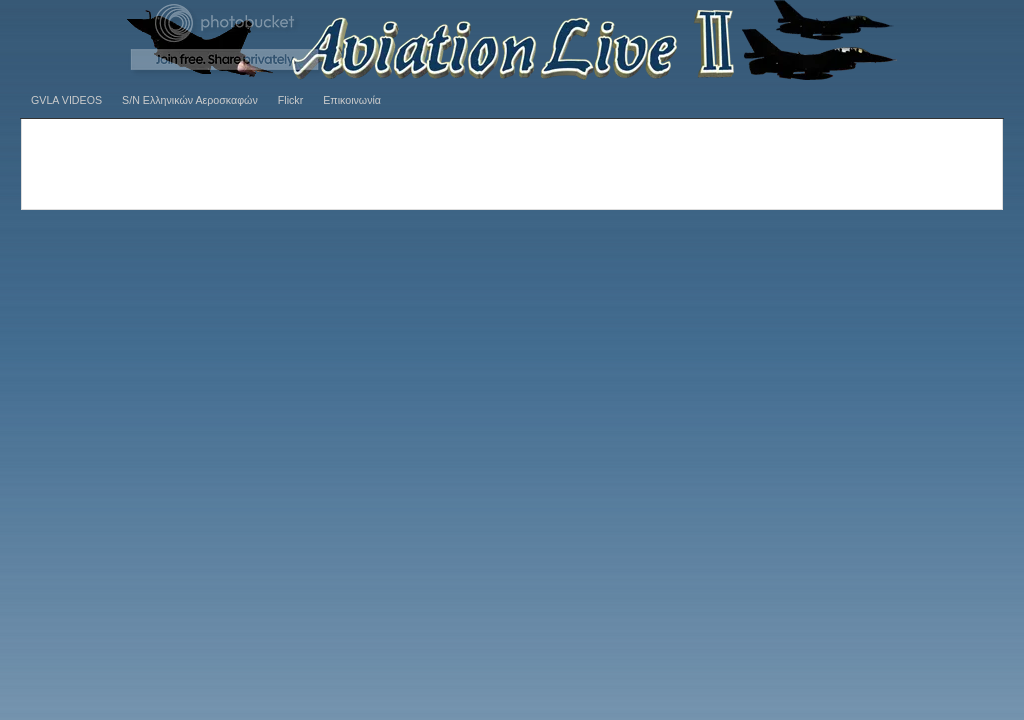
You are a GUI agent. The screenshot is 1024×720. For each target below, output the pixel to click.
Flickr (290, 100)
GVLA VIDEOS (66, 100)
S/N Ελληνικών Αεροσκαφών (190, 100)
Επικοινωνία (352, 100)
